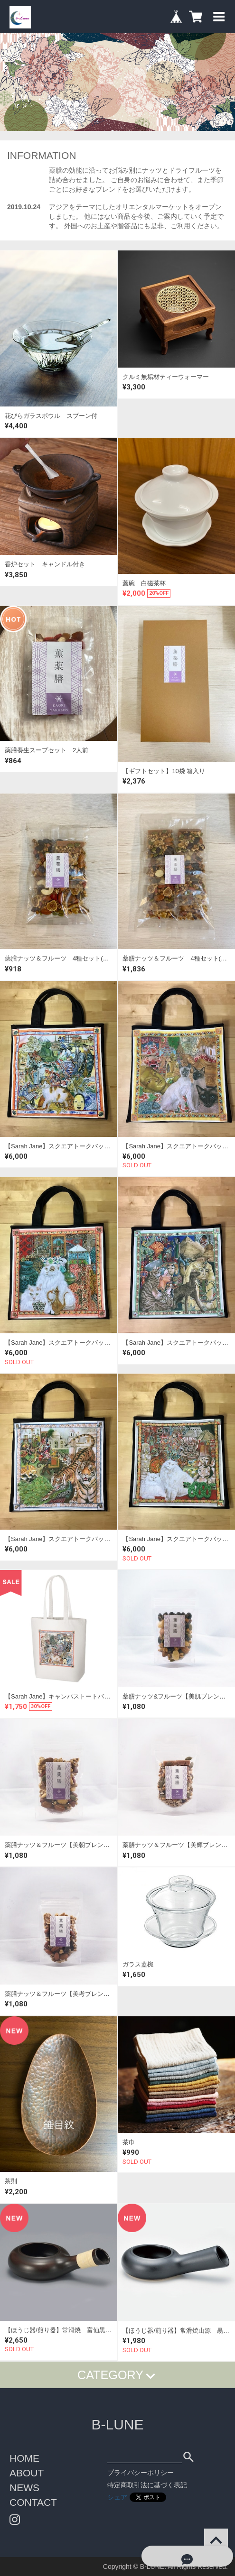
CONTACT (33, 2502)
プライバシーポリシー (140, 2472)
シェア (117, 2497)
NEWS (24, 2487)
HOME (24, 2458)
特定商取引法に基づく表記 (147, 2485)
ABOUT (26, 2472)
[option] (117, 82)
